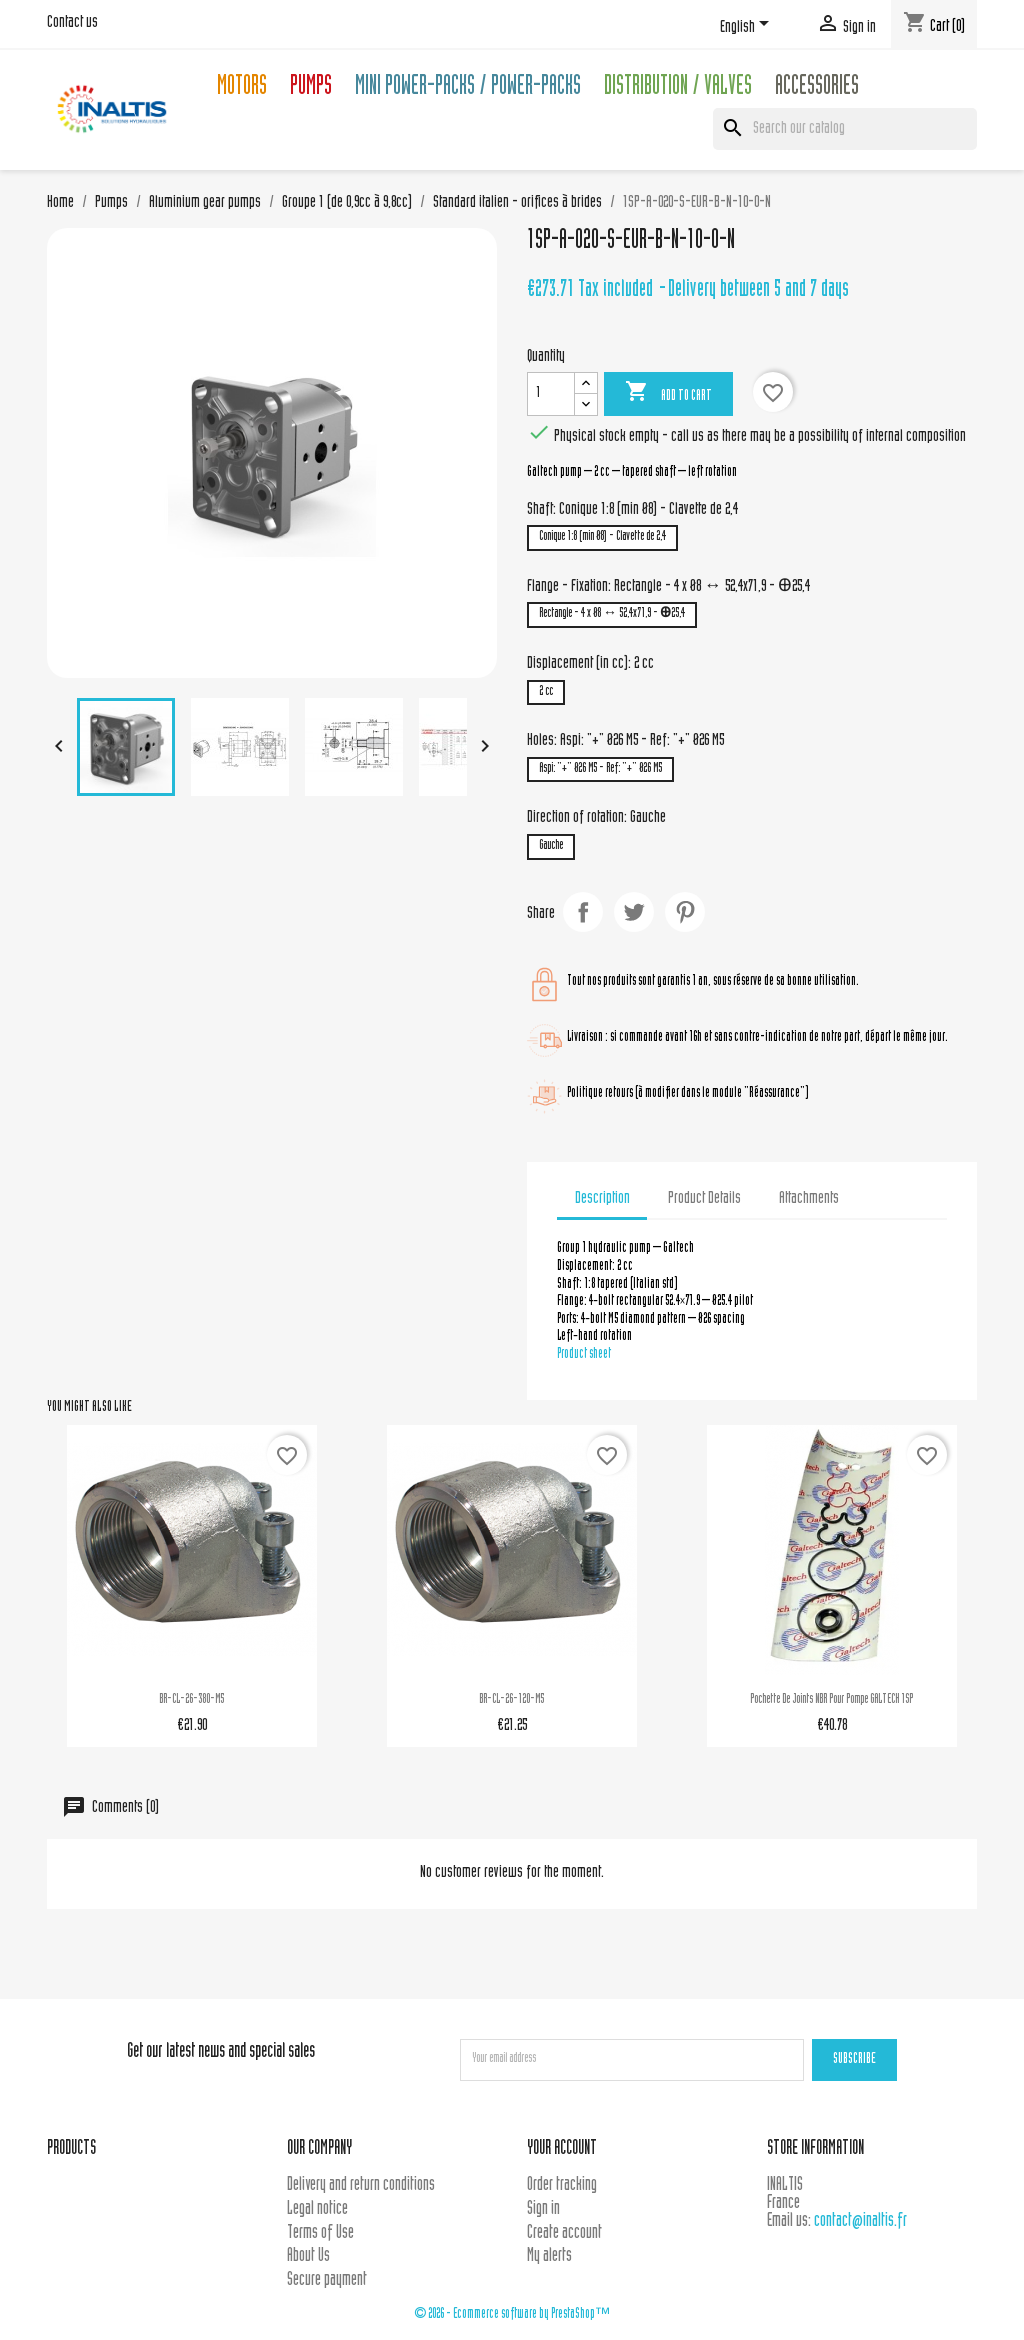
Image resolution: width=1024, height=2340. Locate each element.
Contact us (72, 23)
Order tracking (562, 2185)
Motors (242, 88)
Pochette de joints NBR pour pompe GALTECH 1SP (831, 1700)
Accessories (817, 88)
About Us (308, 2256)
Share (583, 912)
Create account (564, 2233)
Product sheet (584, 1354)
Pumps (311, 88)
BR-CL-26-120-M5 (511, 1700)
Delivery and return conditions (361, 2185)
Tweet (634, 912)
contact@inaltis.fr (860, 2221)
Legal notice (317, 2209)
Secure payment (327, 2280)
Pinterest (685, 912)
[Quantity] (551, 394)
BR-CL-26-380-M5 (191, 1700)
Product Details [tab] (704, 1199)
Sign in (543, 2209)
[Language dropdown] (748, 27)
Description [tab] (602, 1199)
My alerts (549, 2256)
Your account (562, 2149)
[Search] (845, 129)
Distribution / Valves (678, 88)
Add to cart (668, 393)
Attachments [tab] (809, 1199)
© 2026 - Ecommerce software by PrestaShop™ (512, 2314)
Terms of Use (320, 2233)
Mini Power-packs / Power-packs (468, 88)
